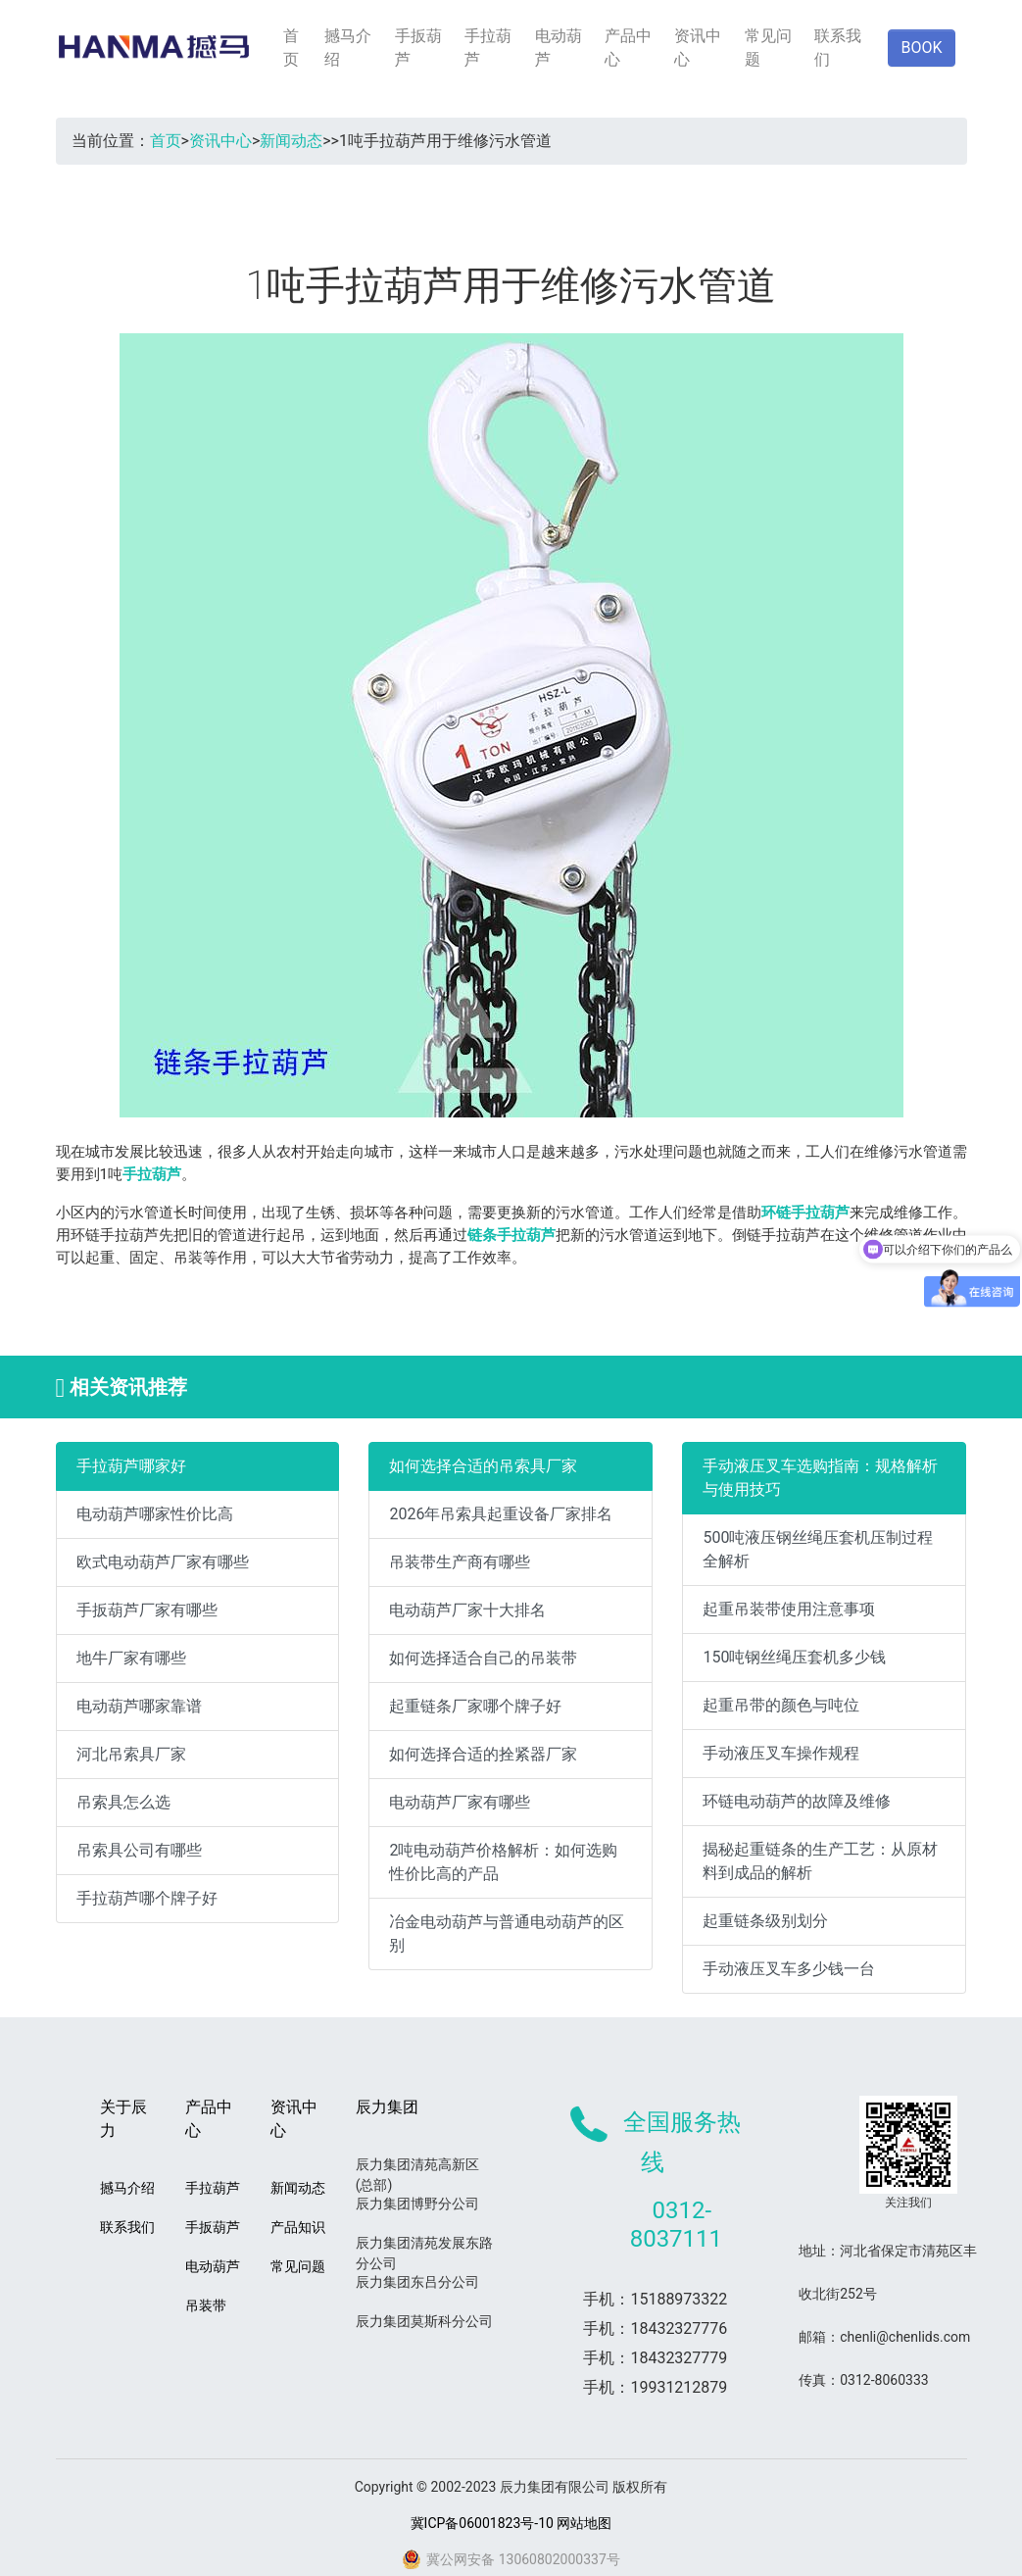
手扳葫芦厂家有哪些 (147, 1610)
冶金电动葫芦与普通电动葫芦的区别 (506, 1933)
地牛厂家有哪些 (131, 1658)
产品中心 (628, 47)
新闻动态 (291, 140)
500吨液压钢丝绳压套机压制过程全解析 (818, 1549)
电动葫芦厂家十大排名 (467, 1610)
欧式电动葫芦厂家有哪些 (162, 1562)
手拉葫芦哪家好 (131, 1466)
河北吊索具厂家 (131, 1754)
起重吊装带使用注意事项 (789, 1609)
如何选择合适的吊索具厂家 (483, 1466)
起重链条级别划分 (765, 1920)
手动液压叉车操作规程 (781, 1753)
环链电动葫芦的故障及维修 (797, 1801)
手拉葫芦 (487, 47)
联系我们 (837, 47)
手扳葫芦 (418, 47)
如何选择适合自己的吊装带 (483, 1658)
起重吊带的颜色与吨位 (781, 1705)
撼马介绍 (347, 47)
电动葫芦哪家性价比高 (154, 1514)
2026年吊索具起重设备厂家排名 (500, 1514)
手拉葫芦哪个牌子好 (147, 1898)
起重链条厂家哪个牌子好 (475, 1706)
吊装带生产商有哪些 (459, 1562)
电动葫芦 (558, 47)
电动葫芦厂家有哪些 (459, 1802)
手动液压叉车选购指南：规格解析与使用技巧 (820, 1478)
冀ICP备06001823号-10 (482, 2523)
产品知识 (297, 2227)
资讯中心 (697, 47)
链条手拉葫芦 (511, 1235)
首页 (291, 47)
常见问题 (768, 47)
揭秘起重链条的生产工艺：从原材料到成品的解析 (820, 1861)
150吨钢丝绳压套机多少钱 (794, 1657)
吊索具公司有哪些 (139, 1850)
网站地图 (584, 2523)
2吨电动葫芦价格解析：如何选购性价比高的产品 (503, 1862)
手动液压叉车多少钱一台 (789, 1968)
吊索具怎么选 (123, 1802)
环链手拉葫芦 (805, 1212)
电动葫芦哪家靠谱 (139, 1706)
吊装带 (205, 2305)
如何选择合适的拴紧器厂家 (483, 1754)
